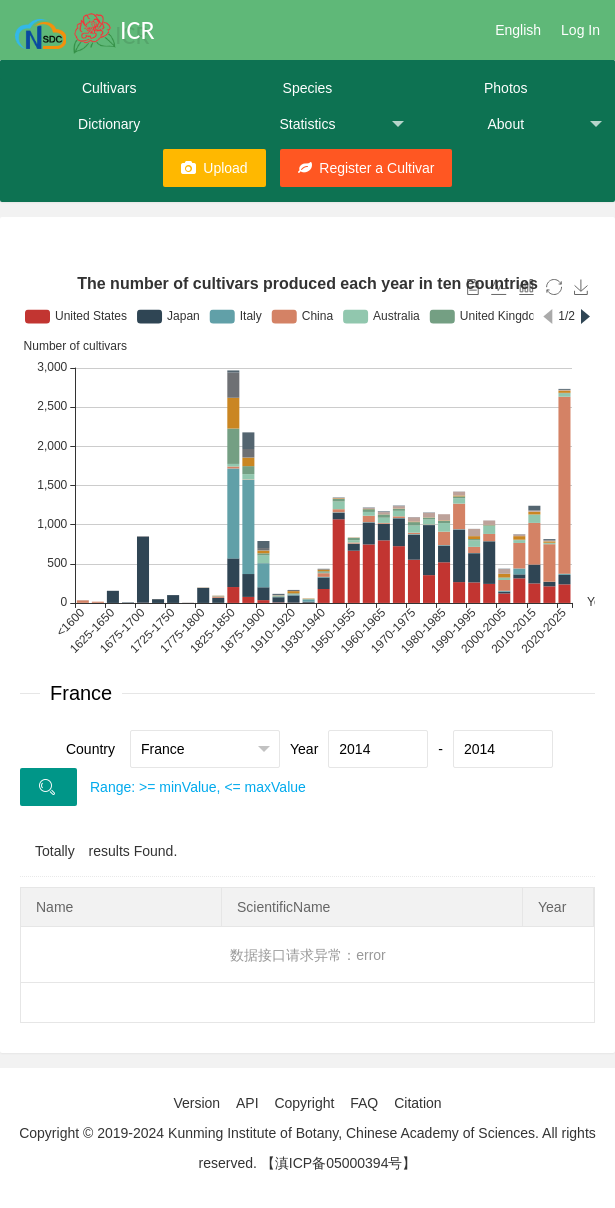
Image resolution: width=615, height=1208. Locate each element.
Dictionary (109, 124)
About (544, 124)
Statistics (341, 124)
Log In (580, 30)
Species (308, 88)
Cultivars (109, 88)
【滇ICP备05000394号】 (339, 1163)
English (518, 30)
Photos (506, 88)
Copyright (304, 1103)
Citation (417, 1103)
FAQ (364, 1103)
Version (196, 1103)
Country (90, 749)
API (247, 1103)
